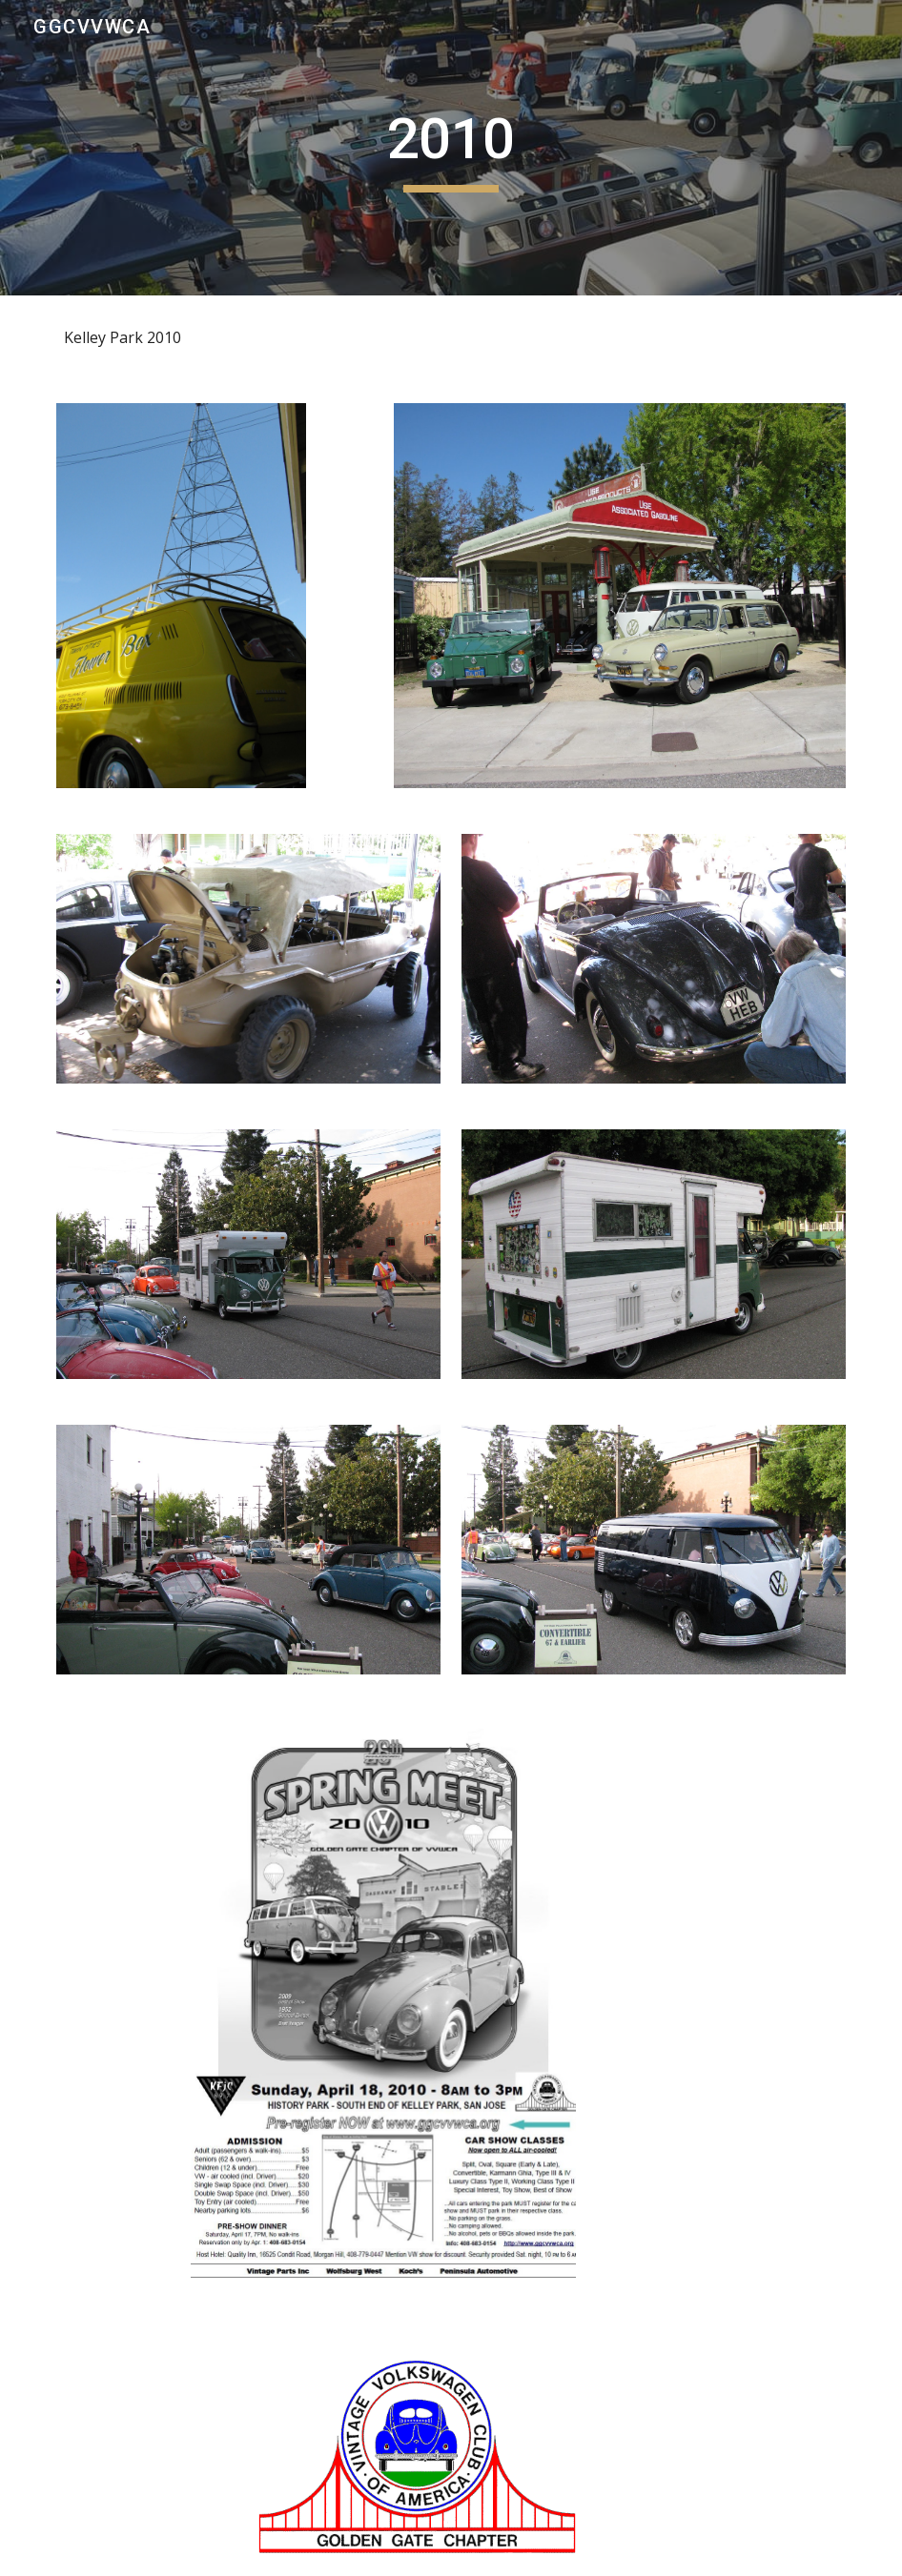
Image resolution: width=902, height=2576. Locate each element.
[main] (450, 147)
